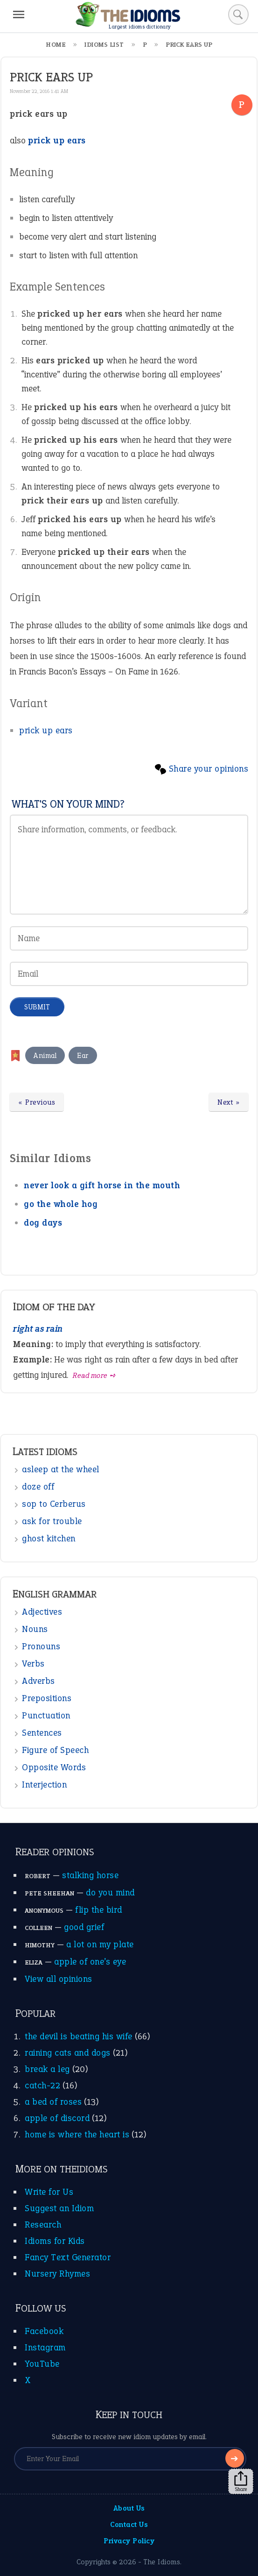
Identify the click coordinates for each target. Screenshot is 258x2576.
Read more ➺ (94, 1375)
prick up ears (46, 730)
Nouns (35, 1629)
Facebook (44, 2331)
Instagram (45, 2347)
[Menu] (18, 14)
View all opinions (58, 1979)
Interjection (44, 1784)
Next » (228, 1102)
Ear (83, 1055)
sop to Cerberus (54, 1504)
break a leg (47, 2069)
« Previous (36, 1102)
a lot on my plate (100, 1944)
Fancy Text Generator (68, 2257)
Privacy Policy (129, 2541)
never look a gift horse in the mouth (102, 1185)
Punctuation (46, 1715)
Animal (45, 1055)
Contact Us (129, 2524)
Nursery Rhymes (57, 2273)
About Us (129, 2508)
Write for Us (49, 2192)
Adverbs (38, 1681)
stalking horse (90, 1875)
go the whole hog (61, 1204)
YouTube (42, 2364)
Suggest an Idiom (59, 2208)
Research (43, 2224)
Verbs (33, 1663)
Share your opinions (209, 768)
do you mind (110, 1892)
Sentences (42, 1733)
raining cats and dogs (68, 2052)
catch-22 (42, 2085)
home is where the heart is (77, 2134)
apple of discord (57, 2118)
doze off (38, 1486)
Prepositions (46, 1698)
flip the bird (98, 1910)
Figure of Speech (55, 1750)
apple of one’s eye (90, 1961)
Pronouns (41, 1646)
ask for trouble (52, 1521)
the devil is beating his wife (78, 2036)
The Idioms (161, 2562)
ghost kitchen (49, 1538)
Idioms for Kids (55, 2241)
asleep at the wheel (60, 1469)
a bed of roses (53, 2102)
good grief (84, 1927)
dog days (43, 1222)
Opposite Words (54, 1767)
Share (240, 2481)
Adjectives (42, 1612)
